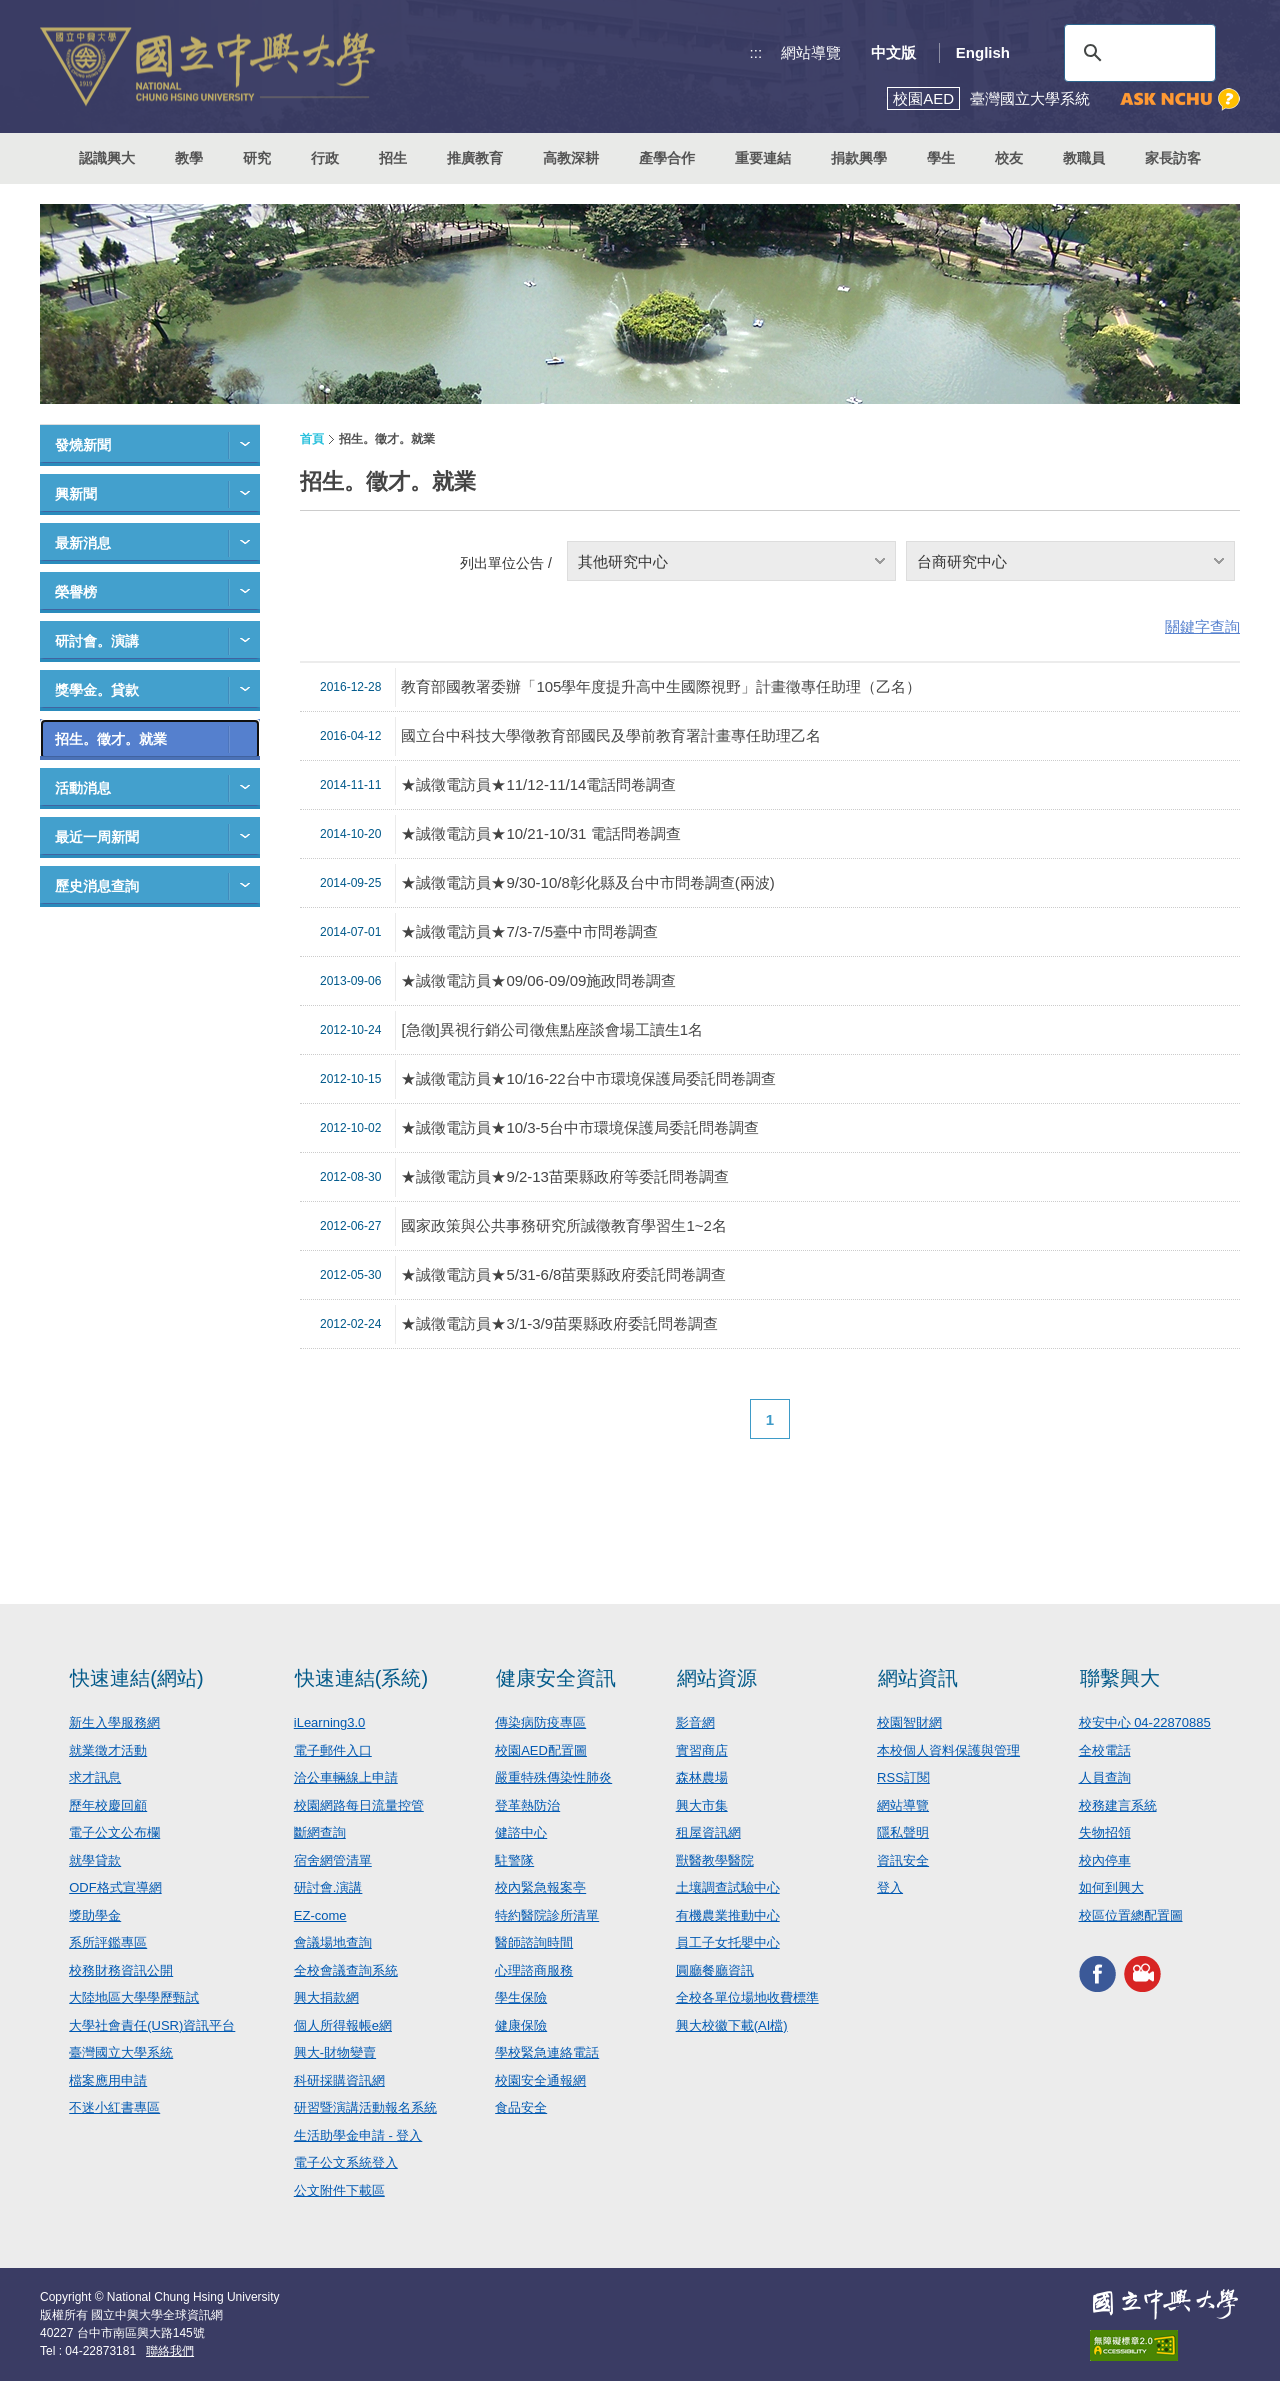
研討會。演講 (97, 641)
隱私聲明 (903, 1832)
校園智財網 (909, 1722)
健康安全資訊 (556, 1678)
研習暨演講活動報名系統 (365, 2107)
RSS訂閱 (903, 1777)
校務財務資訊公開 (121, 1970)
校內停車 (1105, 1860)
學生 (941, 158)
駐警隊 (514, 1860)
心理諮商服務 (534, 1970)
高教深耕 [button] (571, 158)
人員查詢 (1105, 1777)
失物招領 (1105, 1832)
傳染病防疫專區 (540, 1722)
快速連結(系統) (361, 1678)
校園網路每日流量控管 (359, 1805)
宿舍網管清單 (333, 1860)
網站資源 (717, 1678)
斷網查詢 (320, 1832)
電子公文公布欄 (114, 1832)
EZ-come (320, 1915)
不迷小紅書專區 (114, 2107)
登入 (890, 1887)
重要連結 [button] (763, 158)
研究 (257, 158)
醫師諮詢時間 (534, 1942)
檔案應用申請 (108, 2080)
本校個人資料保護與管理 (948, 1750)
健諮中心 (521, 1832)
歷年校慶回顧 (108, 1805)
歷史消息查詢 (97, 886)
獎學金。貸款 (97, 690)
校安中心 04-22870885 (1145, 1722)
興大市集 (702, 1805)
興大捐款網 (326, 1997)
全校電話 (1105, 1750)
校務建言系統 (1118, 1805)
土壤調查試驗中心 (728, 1887)
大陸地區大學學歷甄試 (134, 1997)
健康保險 (521, 2025)
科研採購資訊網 (339, 2080)
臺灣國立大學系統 (121, 2052)
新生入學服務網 (114, 1722)
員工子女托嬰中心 (728, 1942)
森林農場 (702, 1777)
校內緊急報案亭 (540, 1887)
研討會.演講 (328, 1887)
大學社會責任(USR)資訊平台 (152, 2025)
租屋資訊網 (708, 1832)
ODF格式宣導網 (115, 1887)
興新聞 (76, 494)
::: (756, 52)
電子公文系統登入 (346, 2162)
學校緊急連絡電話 (547, 2052)
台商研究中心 (962, 561)
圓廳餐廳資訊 (715, 1970)
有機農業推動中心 (728, 1915)
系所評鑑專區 (108, 1942)
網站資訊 (918, 1678)
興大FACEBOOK (1097, 1973)
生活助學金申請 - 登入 (358, 2135)
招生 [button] (393, 158)
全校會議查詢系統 (346, 1970)
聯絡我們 (170, 2351)
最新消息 (83, 543)
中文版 (893, 52)
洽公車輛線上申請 (346, 1777)
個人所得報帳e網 (343, 2025)
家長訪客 (1173, 158)
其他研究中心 (623, 561)
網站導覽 (811, 52)
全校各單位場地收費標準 (747, 1997)
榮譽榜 (76, 592)
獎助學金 (95, 1915)
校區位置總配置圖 (1131, 1915)
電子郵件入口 (333, 1750)
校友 (1009, 158)
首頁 (312, 439)
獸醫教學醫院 (715, 1860)
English (983, 52)
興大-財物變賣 (335, 2052)
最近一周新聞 (97, 837)
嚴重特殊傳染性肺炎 (553, 1777)
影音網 (695, 1722)
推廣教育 (475, 158)
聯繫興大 (1120, 1678)
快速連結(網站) (136, 1678)
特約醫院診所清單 (547, 1915)
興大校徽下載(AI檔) (732, 2025)
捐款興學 (859, 158)
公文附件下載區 (339, 2190)
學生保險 (521, 1997)
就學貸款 (95, 1860)
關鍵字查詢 (1202, 626)
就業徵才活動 (108, 1750)
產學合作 (667, 158)
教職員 (1084, 158)
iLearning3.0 (330, 1722)
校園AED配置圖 (541, 1750)
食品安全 (521, 2107)
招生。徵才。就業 (111, 739)
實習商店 (702, 1750)
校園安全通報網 (540, 2080)
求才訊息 (95, 1777)
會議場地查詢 (333, 1942)
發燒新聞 (83, 445)
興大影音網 (1142, 1973)
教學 (189, 158)
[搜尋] (1137, 53)
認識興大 (107, 158)
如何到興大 (1111, 1887)
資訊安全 (903, 1860)
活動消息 (83, 788)
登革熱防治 (527, 1805)
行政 (325, 158)
